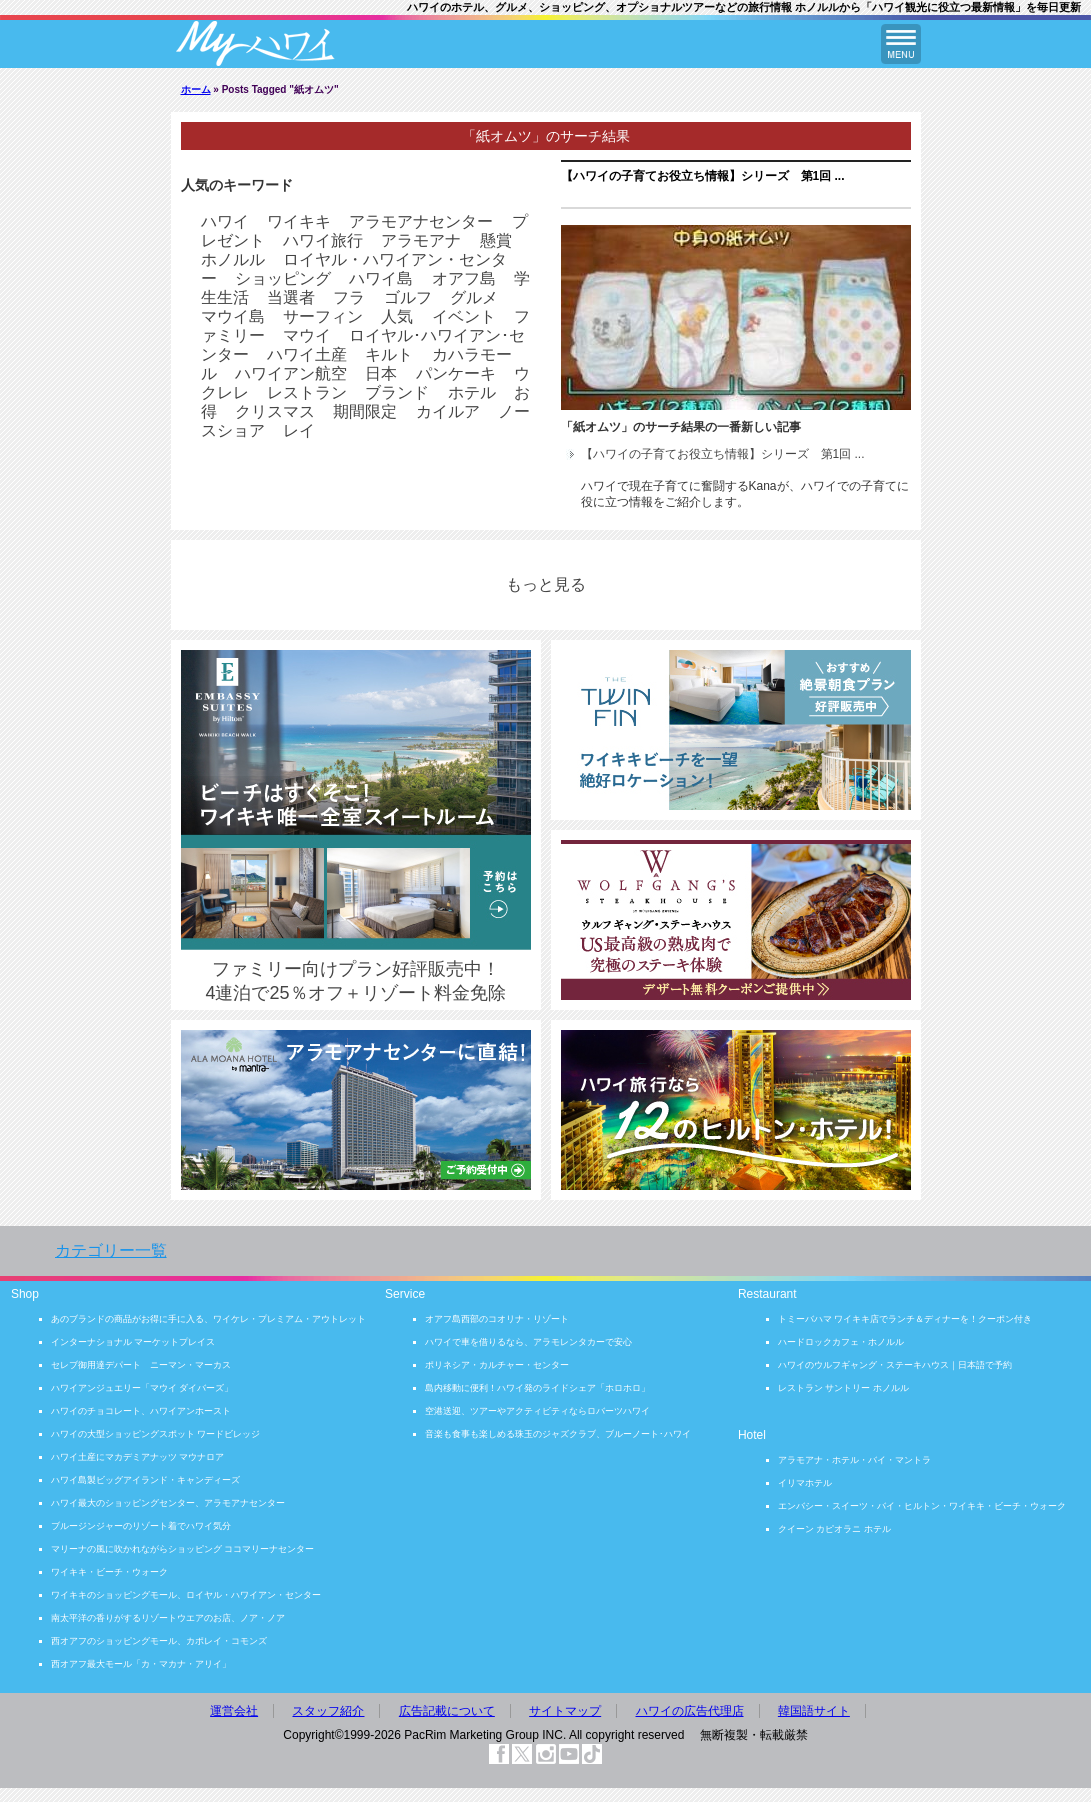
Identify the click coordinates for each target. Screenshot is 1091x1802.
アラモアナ (421, 240)
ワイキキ (299, 221)
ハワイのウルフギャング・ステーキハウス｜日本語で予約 (895, 1365)
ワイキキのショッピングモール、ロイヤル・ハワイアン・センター (186, 1595)
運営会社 (234, 1711)
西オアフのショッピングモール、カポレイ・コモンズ (159, 1641)
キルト (389, 354)
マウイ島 (233, 316)
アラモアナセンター (421, 221)
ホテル (472, 392)
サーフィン (323, 316)
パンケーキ (456, 373)
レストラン (307, 392)
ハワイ (225, 221)
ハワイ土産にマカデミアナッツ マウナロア (138, 1457)
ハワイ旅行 (323, 240)
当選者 (291, 297)
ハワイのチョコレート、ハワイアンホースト (141, 1411)
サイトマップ (565, 1711)
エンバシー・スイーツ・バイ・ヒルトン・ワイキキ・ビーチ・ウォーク (922, 1506)
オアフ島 (464, 278)
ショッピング (283, 278)
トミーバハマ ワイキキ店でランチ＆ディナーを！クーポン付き (905, 1319)
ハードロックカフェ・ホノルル (841, 1342)
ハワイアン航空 (291, 373)
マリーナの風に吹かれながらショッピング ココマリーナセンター (183, 1549)
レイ (299, 430)
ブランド (397, 392)
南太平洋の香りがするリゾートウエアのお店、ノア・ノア (168, 1618)
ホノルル (233, 259)
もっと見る (546, 584)
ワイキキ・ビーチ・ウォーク (109, 1572)
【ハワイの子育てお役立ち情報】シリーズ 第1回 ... (703, 176)
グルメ (474, 297)
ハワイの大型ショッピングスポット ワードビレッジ (156, 1434)
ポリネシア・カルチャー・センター (497, 1365)
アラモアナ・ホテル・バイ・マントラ (854, 1460)
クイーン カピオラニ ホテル (834, 1529)
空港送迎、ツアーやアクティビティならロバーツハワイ (537, 1411)
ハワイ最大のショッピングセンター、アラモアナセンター (168, 1503)
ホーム (196, 89)
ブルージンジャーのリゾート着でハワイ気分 (141, 1526)
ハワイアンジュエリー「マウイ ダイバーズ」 (142, 1388)
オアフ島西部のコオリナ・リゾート (497, 1319)
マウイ (307, 335)
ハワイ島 (381, 278)
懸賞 (496, 240)
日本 (381, 373)
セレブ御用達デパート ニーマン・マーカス (141, 1365)
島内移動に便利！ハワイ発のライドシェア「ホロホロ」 (537, 1388)
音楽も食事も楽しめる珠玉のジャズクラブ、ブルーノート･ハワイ (558, 1434)
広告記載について (447, 1711)
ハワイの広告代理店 (690, 1711)
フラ (349, 297)
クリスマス (275, 411)
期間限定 (365, 411)
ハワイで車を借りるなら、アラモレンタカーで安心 (528, 1342)
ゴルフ (408, 297)
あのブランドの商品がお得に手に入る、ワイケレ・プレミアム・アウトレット (208, 1319)
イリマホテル (805, 1483)
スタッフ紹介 (328, 1711)
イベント (464, 316)
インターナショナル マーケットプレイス (133, 1342)
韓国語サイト (814, 1711)
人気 (397, 316)
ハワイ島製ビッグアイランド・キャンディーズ (145, 1480)
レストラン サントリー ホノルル (843, 1388)
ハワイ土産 (307, 354)
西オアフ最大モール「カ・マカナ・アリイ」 (141, 1664)
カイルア (448, 411)
